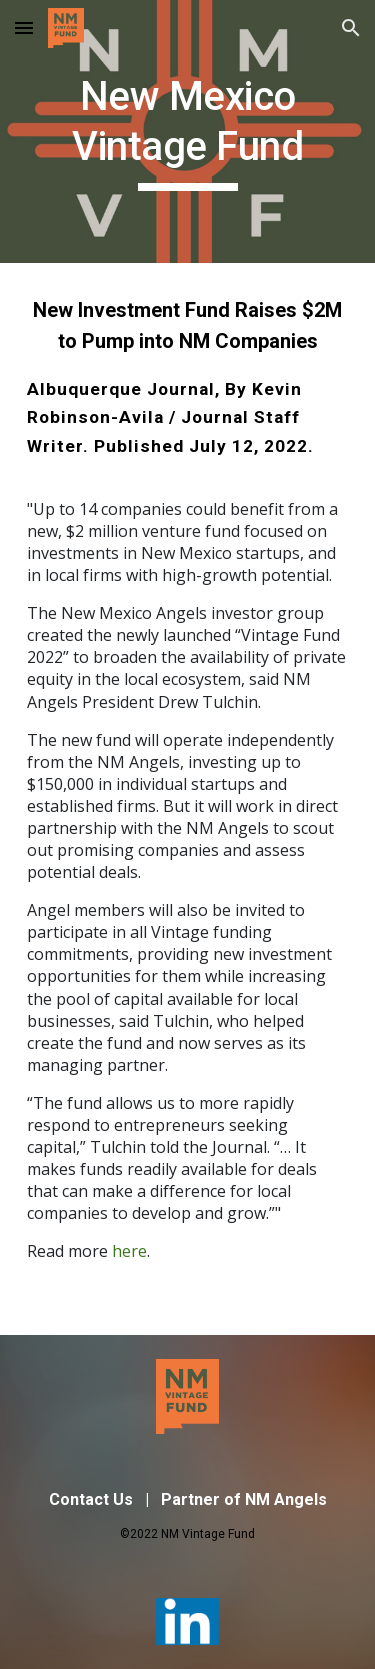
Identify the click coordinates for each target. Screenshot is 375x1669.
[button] (24, 27)
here (129, 1251)
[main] (188, 131)
